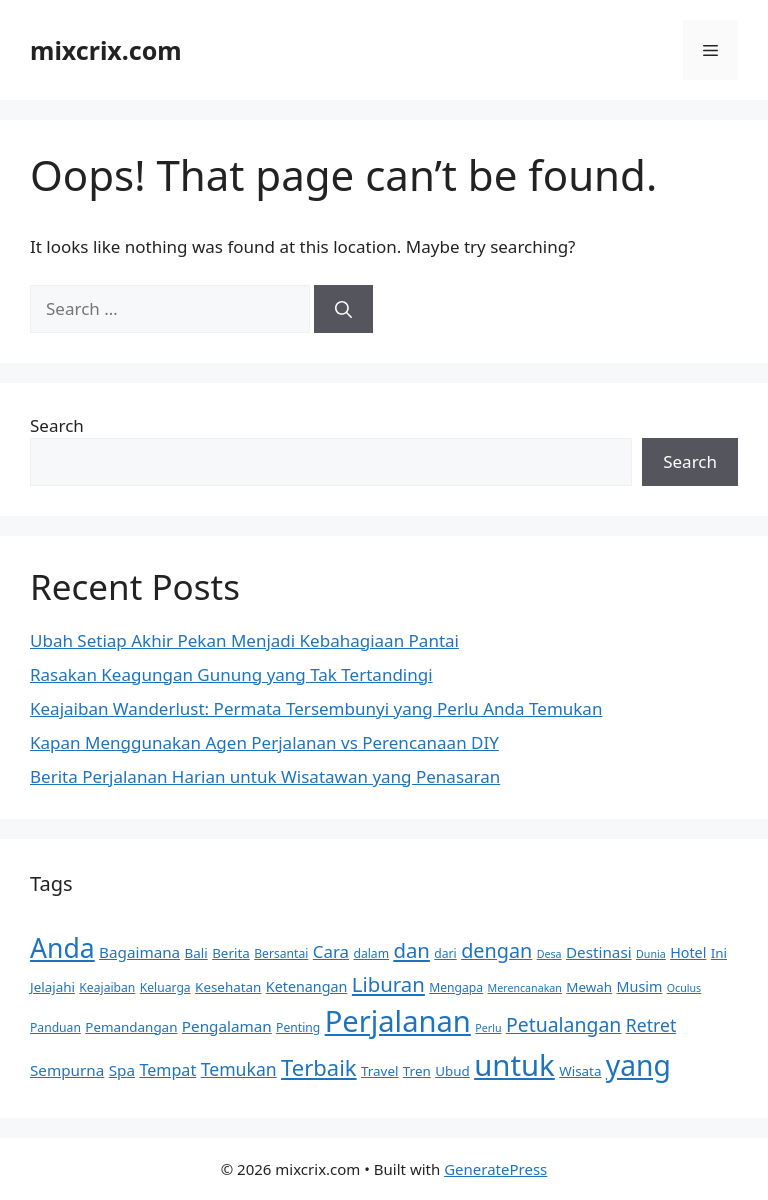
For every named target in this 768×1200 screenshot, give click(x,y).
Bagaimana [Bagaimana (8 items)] (139, 952)
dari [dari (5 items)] (445, 953)
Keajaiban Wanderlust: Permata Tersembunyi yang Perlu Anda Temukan (316, 708)
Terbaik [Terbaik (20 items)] (318, 1067)
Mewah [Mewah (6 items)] (589, 987)
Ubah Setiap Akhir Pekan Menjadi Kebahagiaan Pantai (244, 640)
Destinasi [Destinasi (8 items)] (599, 952)
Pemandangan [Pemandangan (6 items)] (131, 1027)
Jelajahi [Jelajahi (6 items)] (52, 987)
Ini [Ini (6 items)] (719, 953)
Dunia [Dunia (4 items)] (651, 954)
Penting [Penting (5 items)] (298, 1027)
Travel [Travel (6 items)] (379, 1071)
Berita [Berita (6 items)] (231, 953)
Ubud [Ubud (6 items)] (452, 1071)
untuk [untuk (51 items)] (514, 1065)
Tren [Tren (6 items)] (417, 1071)
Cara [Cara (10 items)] (331, 951)
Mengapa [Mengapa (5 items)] (456, 987)
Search (57, 425)
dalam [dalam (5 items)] (371, 953)
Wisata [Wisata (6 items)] (580, 1071)
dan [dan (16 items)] (411, 950)
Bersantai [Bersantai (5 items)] (281, 953)
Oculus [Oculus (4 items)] (684, 988)
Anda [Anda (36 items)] (62, 948)
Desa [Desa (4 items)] (549, 954)
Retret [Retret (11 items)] (651, 1025)
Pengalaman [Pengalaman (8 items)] (227, 1026)
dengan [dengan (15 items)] (496, 950)
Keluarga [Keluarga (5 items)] (165, 987)
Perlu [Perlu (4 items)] (488, 1028)
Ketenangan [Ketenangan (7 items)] (307, 986)
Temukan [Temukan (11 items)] (239, 1069)
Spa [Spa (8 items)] (122, 1070)
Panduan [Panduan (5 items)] (55, 1027)
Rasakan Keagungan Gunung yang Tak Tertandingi (231, 674)
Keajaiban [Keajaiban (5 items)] (107, 987)
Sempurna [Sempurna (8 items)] (67, 1070)
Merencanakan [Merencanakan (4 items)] (525, 988)
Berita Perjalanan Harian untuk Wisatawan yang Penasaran (265, 776)
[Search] (343, 309)
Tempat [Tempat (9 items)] (167, 1070)
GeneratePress (495, 1169)
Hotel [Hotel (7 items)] (688, 952)
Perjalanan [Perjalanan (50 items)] (398, 1021)
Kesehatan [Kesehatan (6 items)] (228, 987)
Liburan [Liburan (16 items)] (388, 984)
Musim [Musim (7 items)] (640, 986)
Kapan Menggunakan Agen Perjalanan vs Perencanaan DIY (264, 742)
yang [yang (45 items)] (638, 1065)
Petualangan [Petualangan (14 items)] (563, 1024)
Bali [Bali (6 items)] (196, 953)
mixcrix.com (106, 50)
